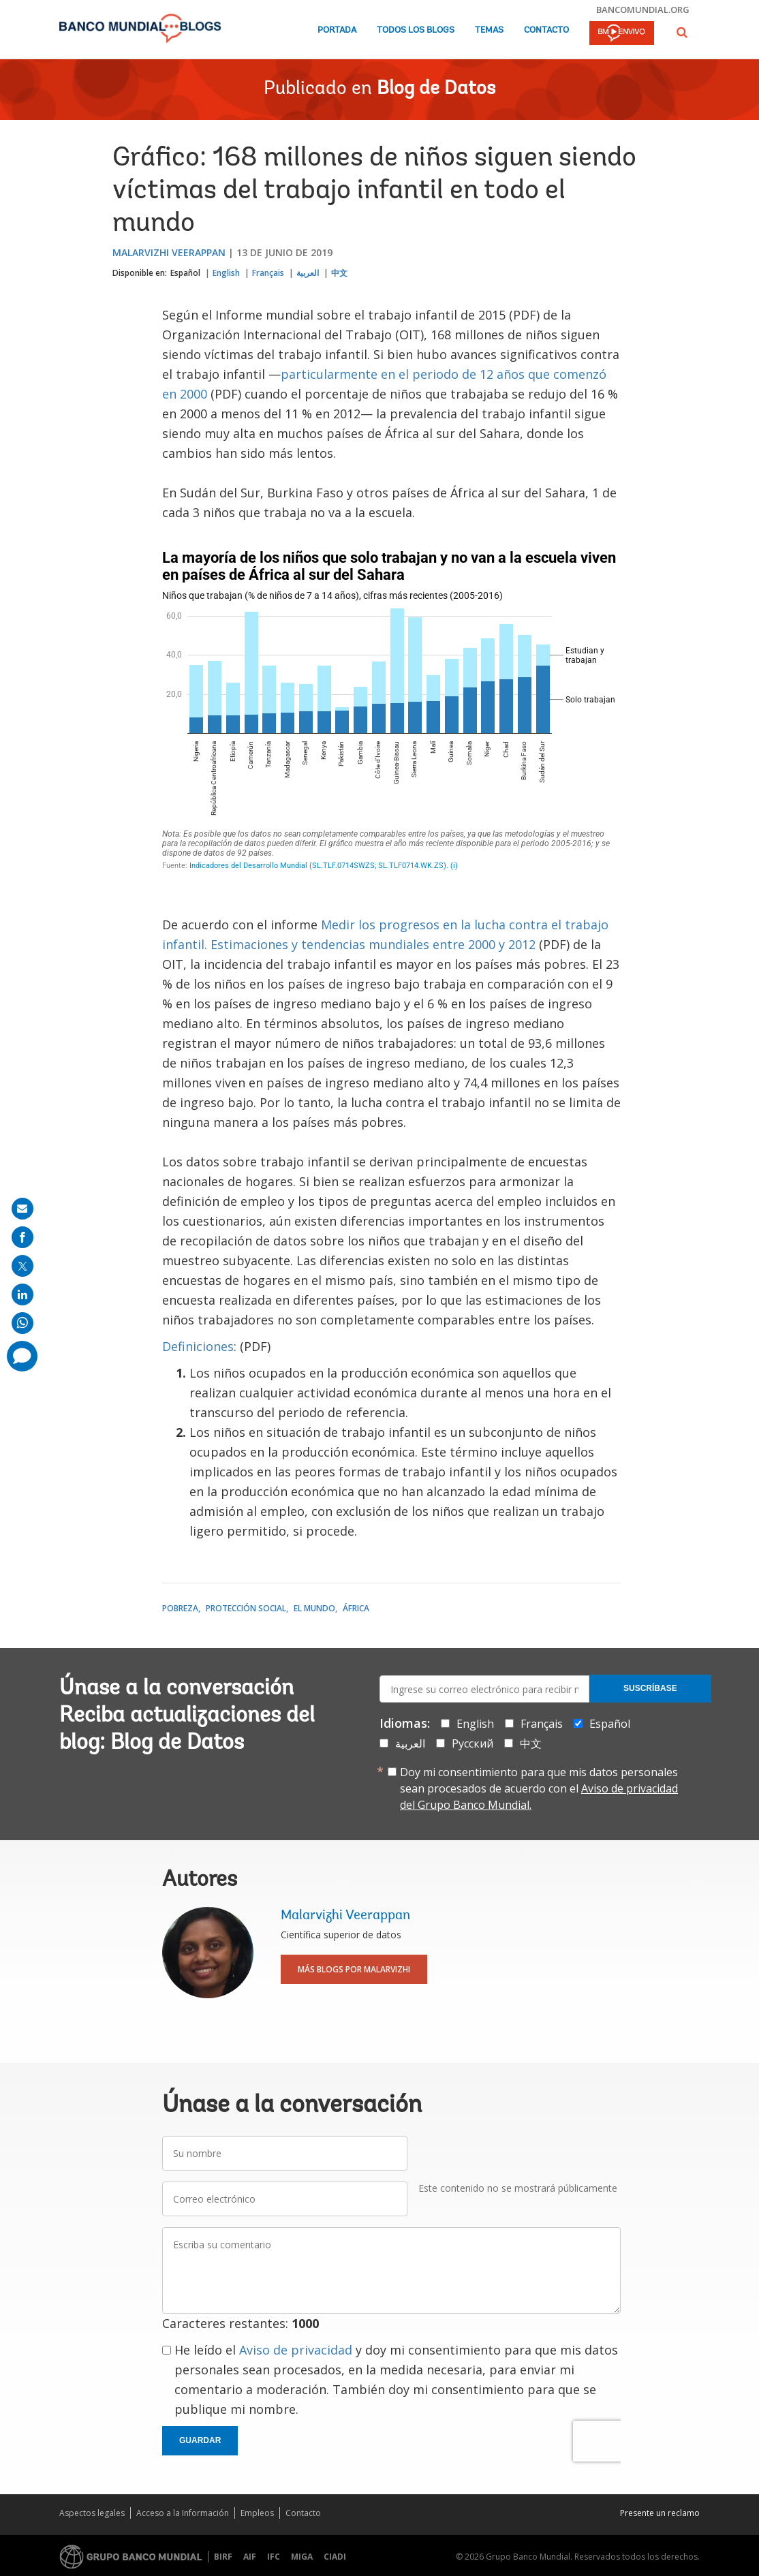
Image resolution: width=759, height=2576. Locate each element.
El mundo (314, 1608)
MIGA (302, 2556)
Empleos (257, 2513)
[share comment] (22, 1356)
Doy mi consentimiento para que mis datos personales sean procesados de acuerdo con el (539, 1788)
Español (185, 273)
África (356, 1608)
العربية (307, 273)
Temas (489, 30)
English (226, 273)
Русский (472, 1743)
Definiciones (198, 1346)
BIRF (223, 2556)
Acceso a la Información (182, 2513)
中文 (339, 273)
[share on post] (22, 1266)
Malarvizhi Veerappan (169, 252)
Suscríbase (650, 1688)
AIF (249, 2556)
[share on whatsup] (22, 1323)
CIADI (335, 2556)
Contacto (546, 30)
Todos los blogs (415, 30)
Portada (336, 30)
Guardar (200, 2440)
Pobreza (180, 1608)
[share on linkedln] (22, 1294)
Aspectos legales (92, 2513)
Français (268, 273)
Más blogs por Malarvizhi (354, 1969)
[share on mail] (22, 1209)
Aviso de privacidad (295, 2350)
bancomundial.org (643, 9)
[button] (682, 32)
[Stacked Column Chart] (391, 712)
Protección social (246, 1608)
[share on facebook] (22, 1237)
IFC (273, 2556)
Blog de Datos (436, 89)
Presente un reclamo (660, 2513)
